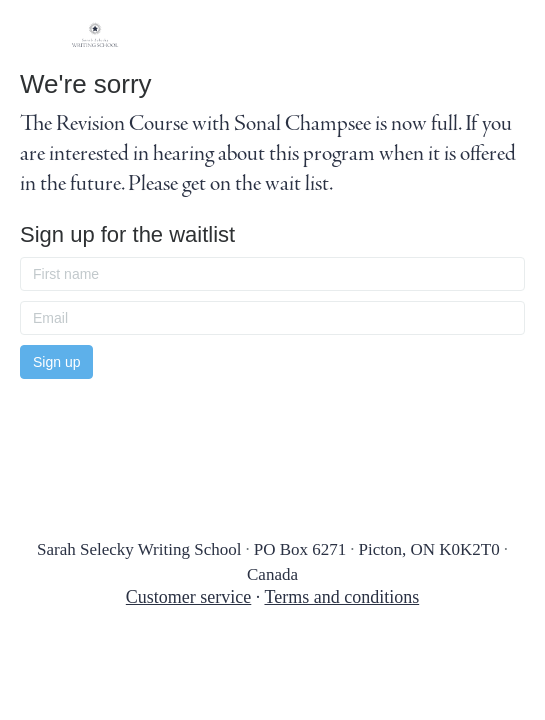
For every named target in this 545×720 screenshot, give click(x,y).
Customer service (188, 597)
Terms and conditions (341, 597)
